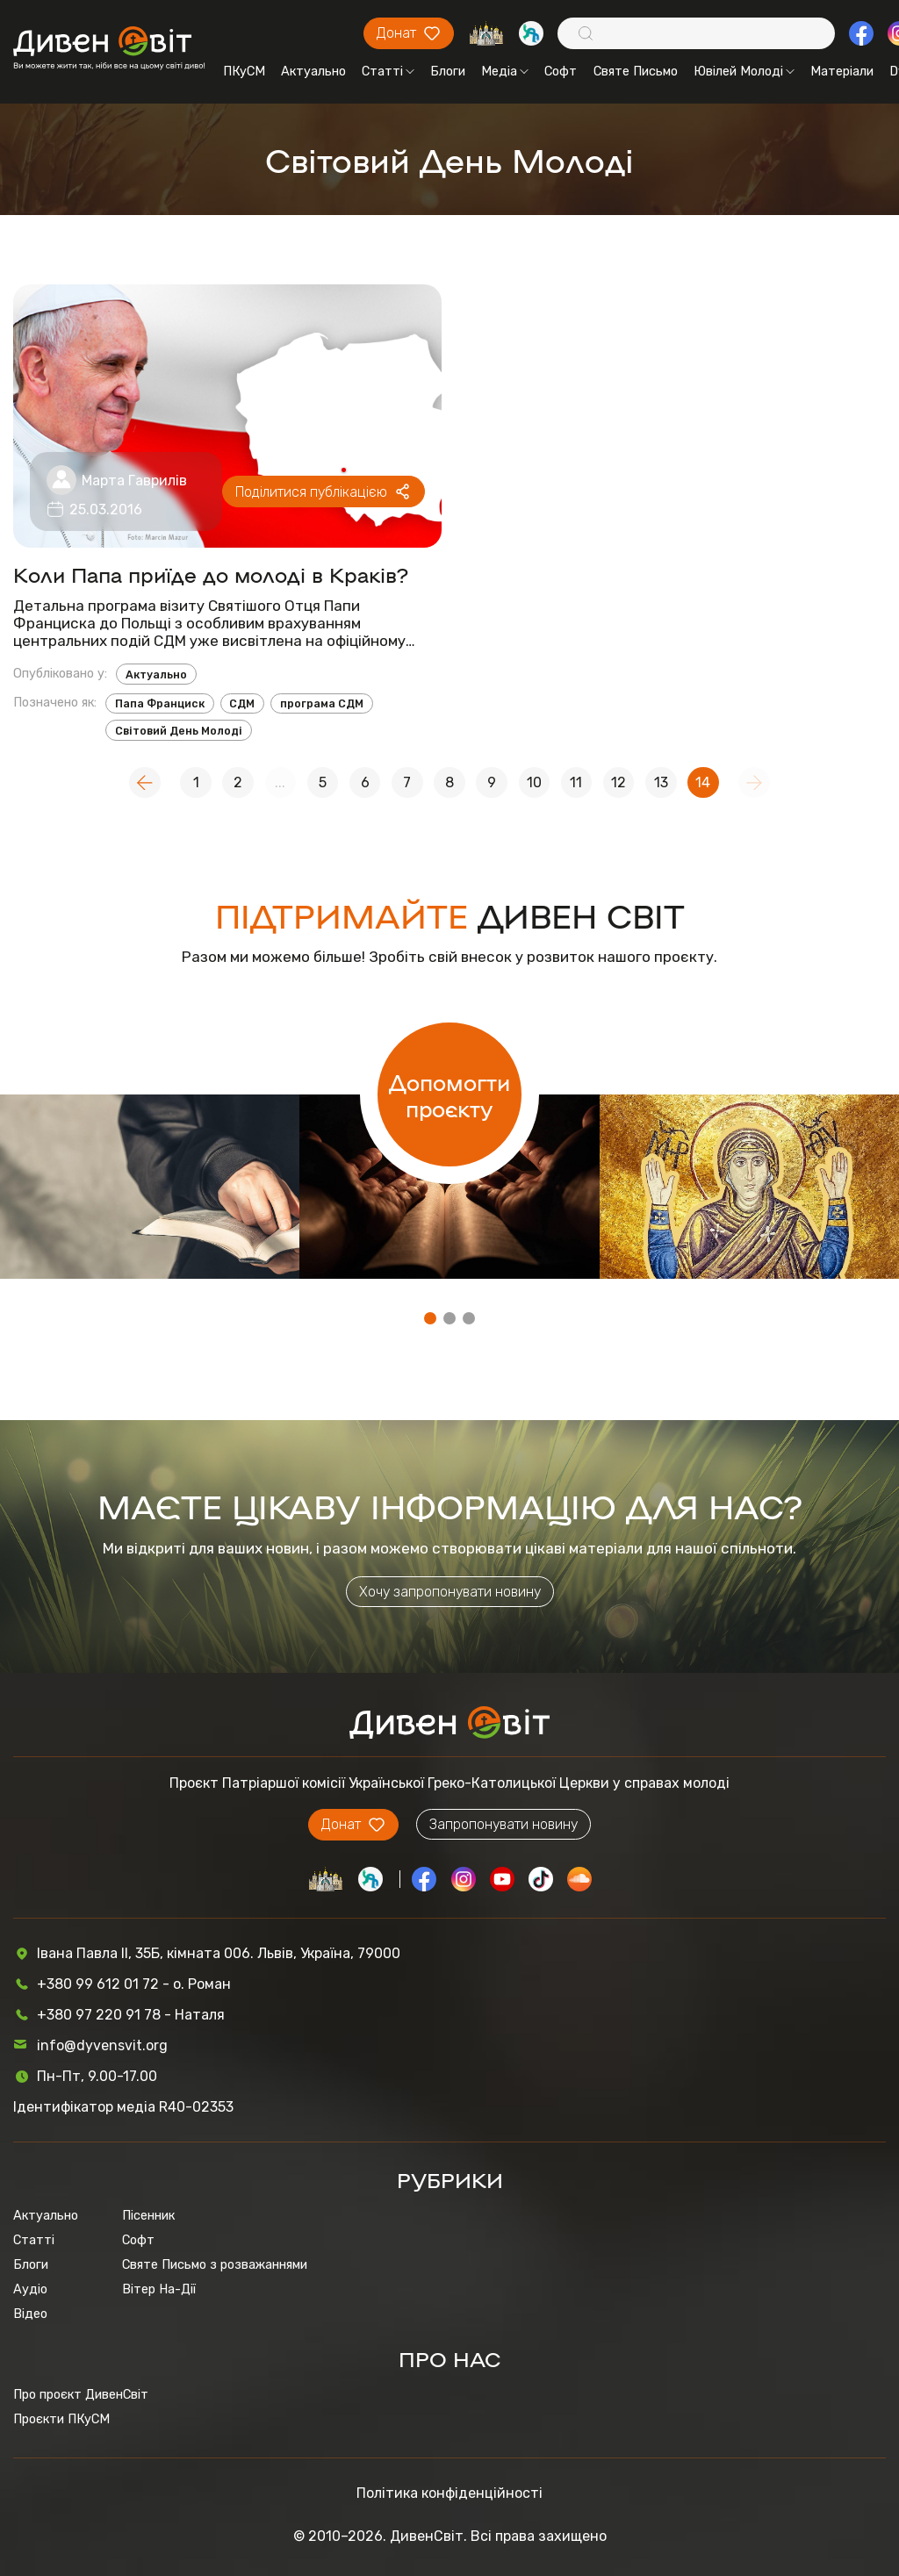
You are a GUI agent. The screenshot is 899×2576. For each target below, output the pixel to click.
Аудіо (30, 2289)
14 (702, 782)
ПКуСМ (244, 71)
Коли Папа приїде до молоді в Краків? (210, 574)
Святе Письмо (635, 71)
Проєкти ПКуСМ (61, 2419)
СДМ (242, 703)
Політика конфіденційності (449, 2493)
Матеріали (842, 71)
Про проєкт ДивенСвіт (80, 2394)
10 (534, 782)
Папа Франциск (160, 703)
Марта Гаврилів (134, 480)
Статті (388, 71)
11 (576, 782)
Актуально (313, 71)
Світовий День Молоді (178, 730)
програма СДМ (321, 703)
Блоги (447, 71)
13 (661, 782)
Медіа (505, 71)
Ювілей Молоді (744, 71)
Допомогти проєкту (449, 1094)
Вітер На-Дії (159, 2289)
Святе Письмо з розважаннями (214, 2264)
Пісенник (148, 2215)
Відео (30, 2313)
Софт (560, 71)
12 (618, 782)
